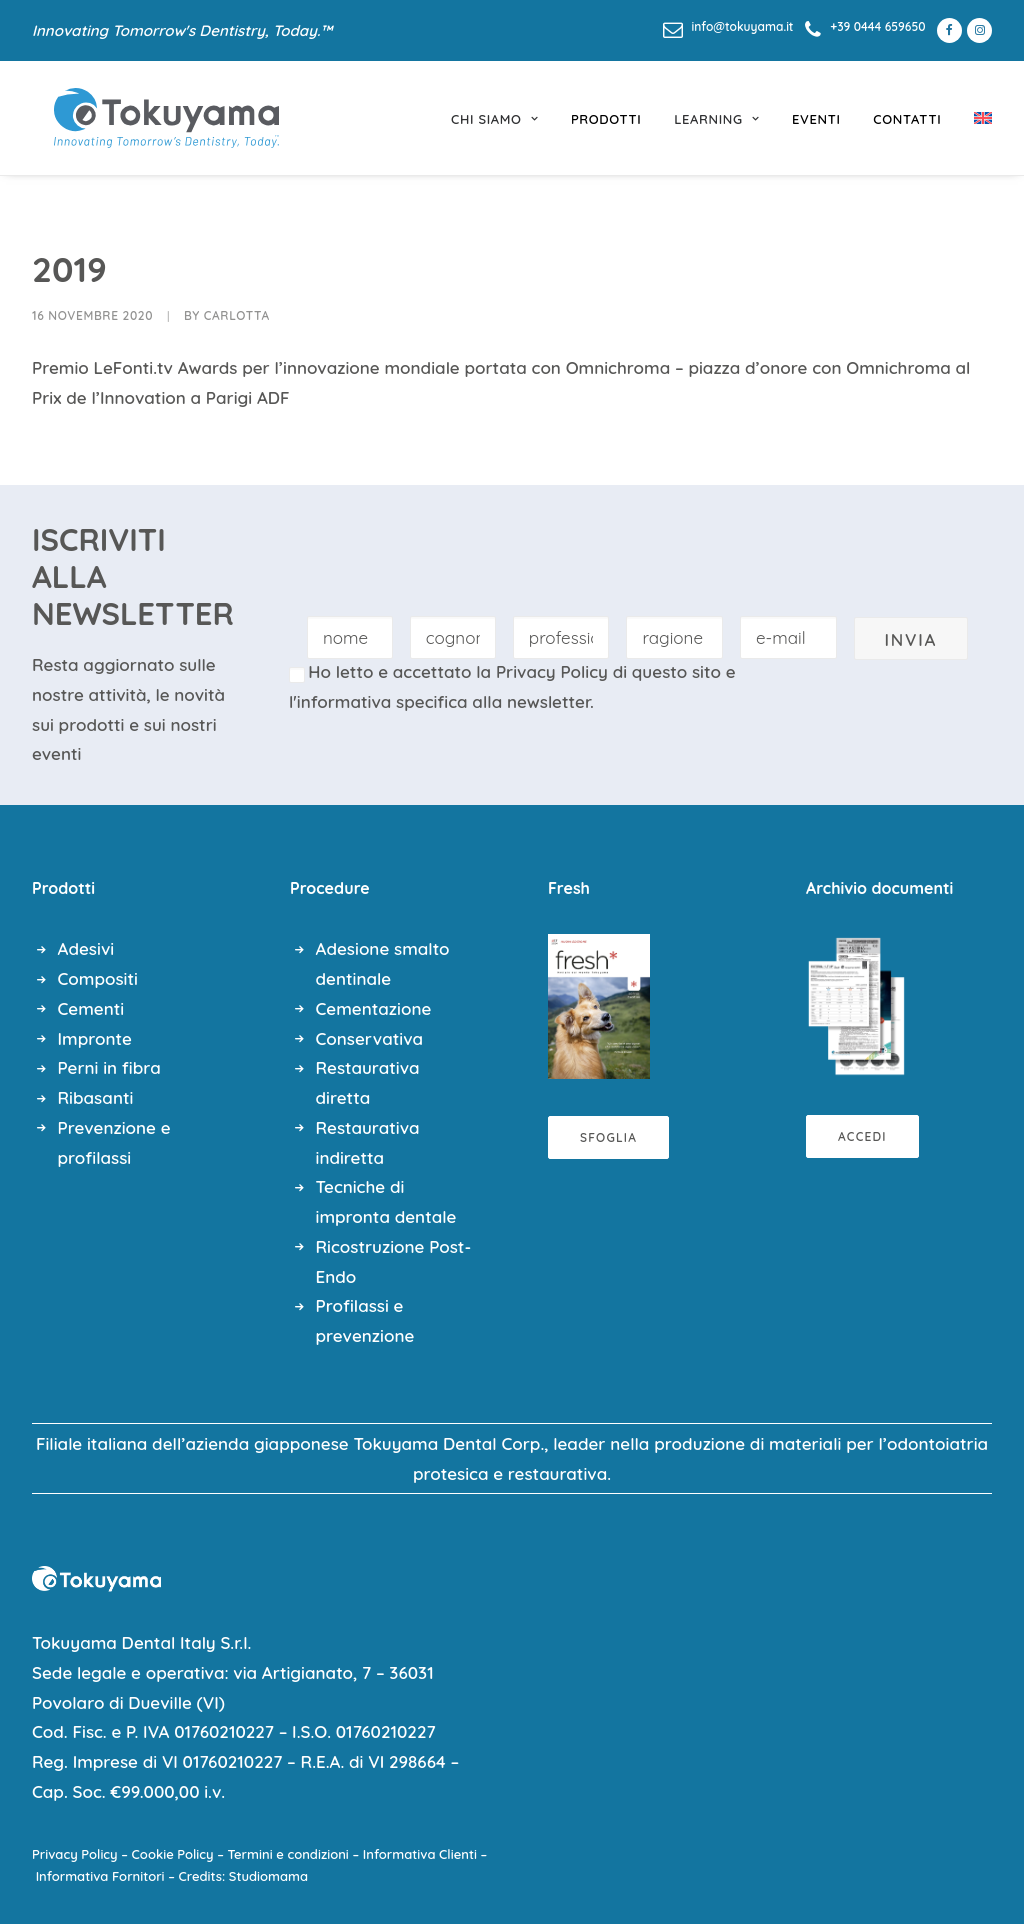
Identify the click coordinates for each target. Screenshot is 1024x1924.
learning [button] (716, 119)
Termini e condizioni (288, 1854)
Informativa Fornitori (100, 1876)
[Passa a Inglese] (976, 118)
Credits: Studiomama (244, 1876)
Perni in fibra (109, 1067)
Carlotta (237, 315)
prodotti (606, 119)
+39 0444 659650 (877, 26)
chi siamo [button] (494, 119)
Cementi (91, 1008)
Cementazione (374, 1008)
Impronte (95, 1038)
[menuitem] (728, 26)
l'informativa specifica (378, 701)
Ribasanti (96, 1097)
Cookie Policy (173, 1854)
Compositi (98, 978)
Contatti (907, 119)
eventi (816, 119)
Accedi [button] (862, 1136)
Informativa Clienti (420, 1854)
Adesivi (86, 948)
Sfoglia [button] (608, 1137)
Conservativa (370, 1038)
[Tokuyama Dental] (144, 118)
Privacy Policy (552, 671)
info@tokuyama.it (743, 26)
